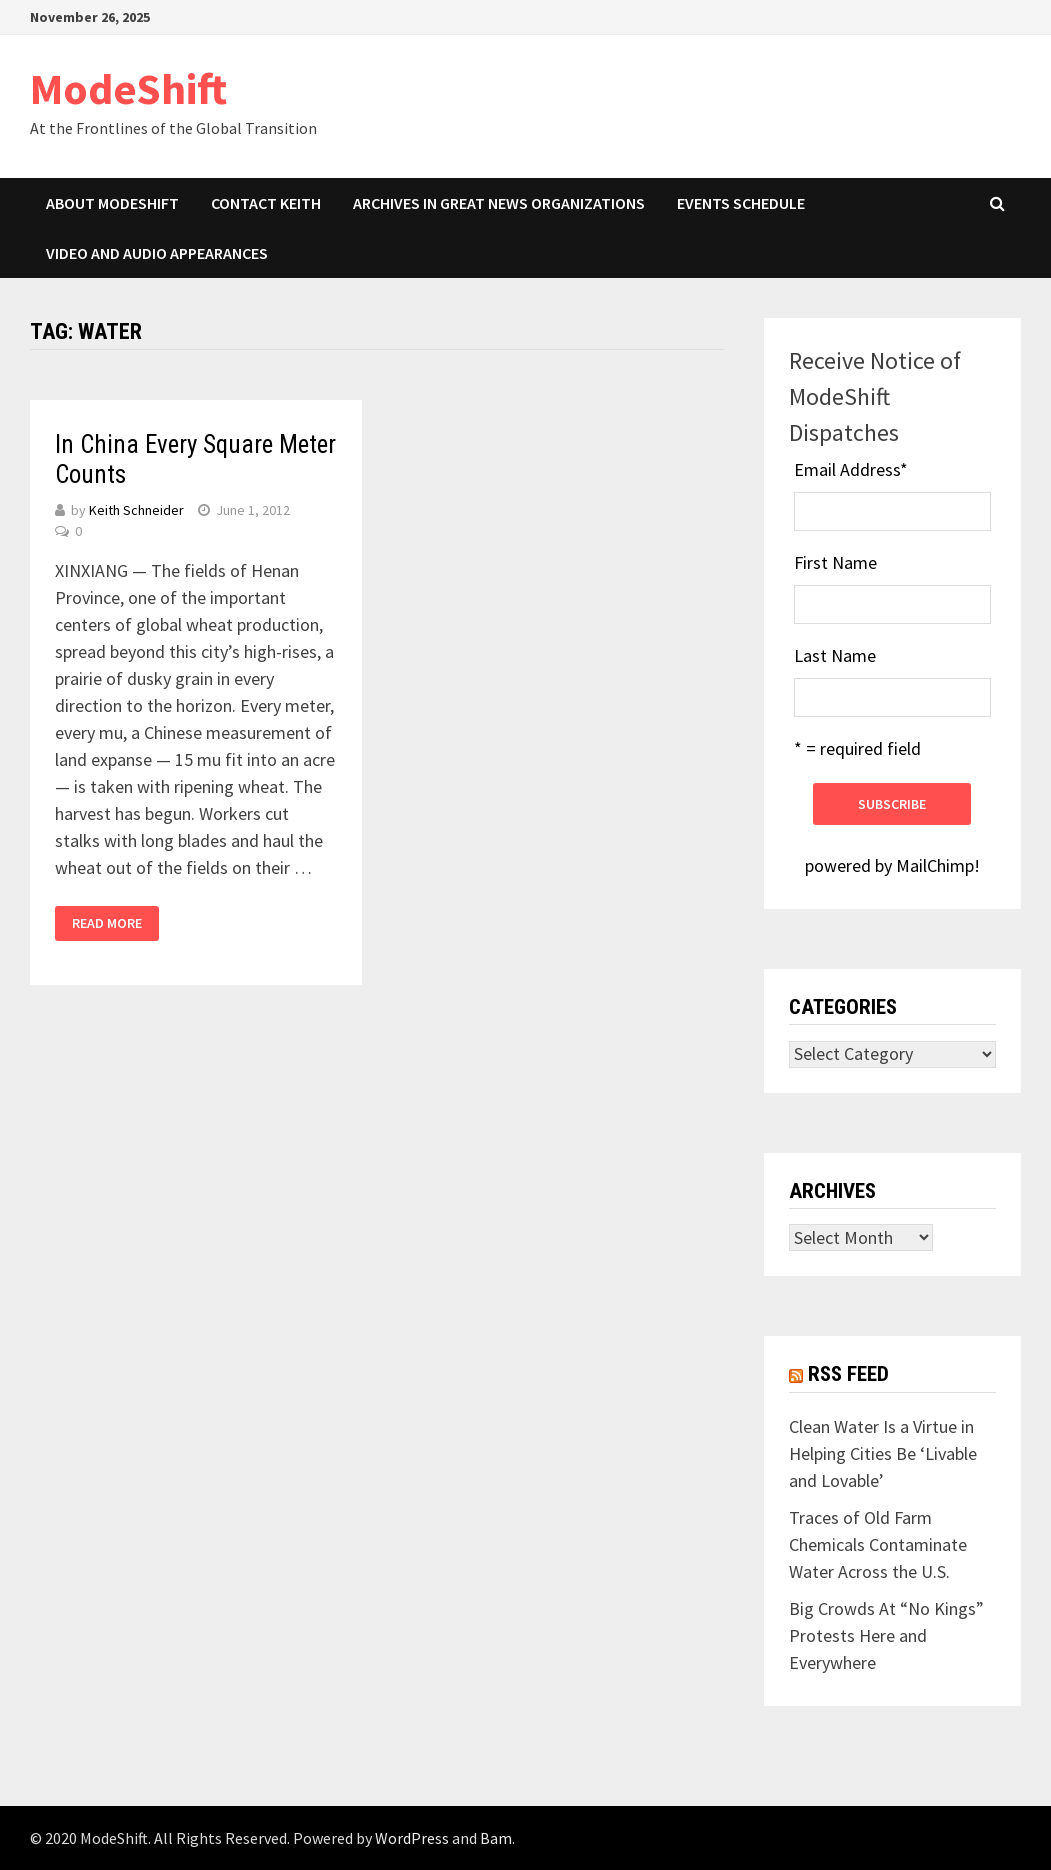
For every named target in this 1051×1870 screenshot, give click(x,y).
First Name (835, 562)
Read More (107, 923)
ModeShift (128, 88)
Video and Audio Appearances (157, 253)
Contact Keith (266, 203)
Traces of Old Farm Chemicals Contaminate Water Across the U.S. (878, 1544)
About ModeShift (112, 203)
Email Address (851, 469)
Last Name (835, 655)
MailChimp (935, 865)
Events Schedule (741, 203)
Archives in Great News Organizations (499, 203)
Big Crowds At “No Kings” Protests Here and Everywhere (886, 1635)
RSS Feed (848, 1374)
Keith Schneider (136, 510)
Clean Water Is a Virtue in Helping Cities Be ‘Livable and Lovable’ (883, 1453)
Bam (496, 1838)
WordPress (412, 1838)
